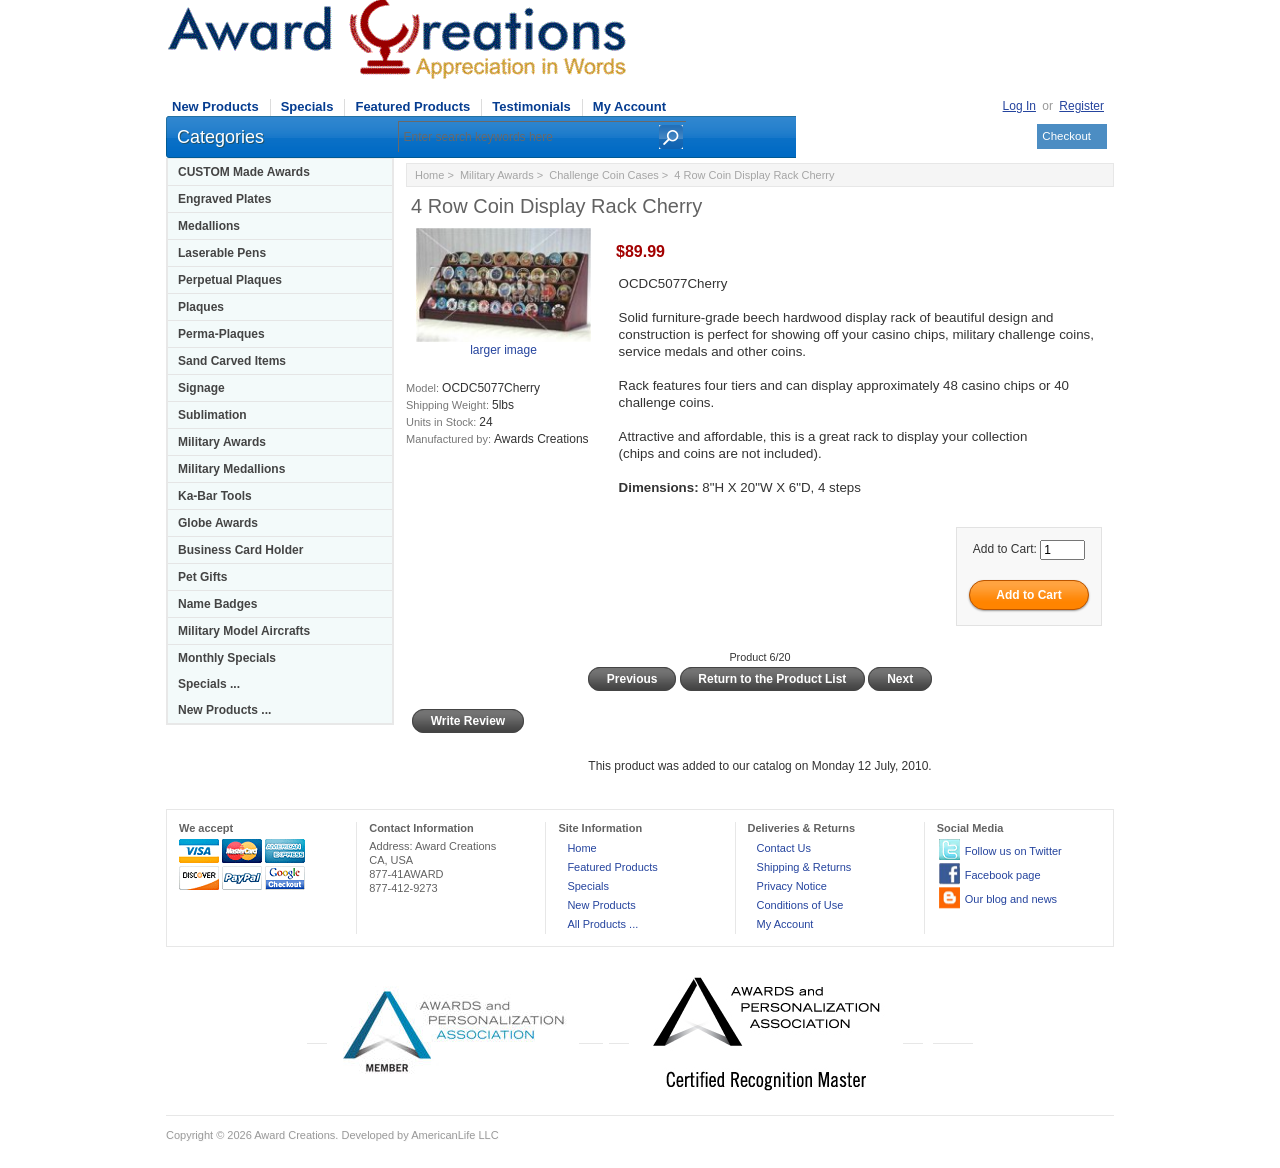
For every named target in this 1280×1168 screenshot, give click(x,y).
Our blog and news (1011, 899)
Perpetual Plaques (230, 280)
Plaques (201, 307)
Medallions (209, 226)
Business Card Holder (240, 550)
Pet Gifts (202, 577)
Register (1081, 106)
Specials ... (209, 684)
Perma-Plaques (221, 334)
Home (429, 175)
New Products (215, 106)
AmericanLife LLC (454, 1135)
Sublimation (212, 415)
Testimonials (531, 106)
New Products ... (224, 710)
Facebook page (1003, 875)
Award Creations (294, 1135)
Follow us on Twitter (1013, 851)
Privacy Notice (792, 886)
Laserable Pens (222, 253)
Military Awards (222, 442)
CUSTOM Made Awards (244, 172)
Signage (201, 388)
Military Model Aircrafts (244, 631)
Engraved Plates (224, 199)
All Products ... (602, 924)
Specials (307, 106)
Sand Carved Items (232, 361)
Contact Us (784, 848)
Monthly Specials (227, 658)
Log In (1019, 106)
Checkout (1066, 136)
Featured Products (412, 106)
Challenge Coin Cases (603, 175)
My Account (629, 106)
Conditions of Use (800, 905)
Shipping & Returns (804, 867)
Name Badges (217, 604)
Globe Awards (218, 523)
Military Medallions (231, 469)
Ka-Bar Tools (215, 496)
